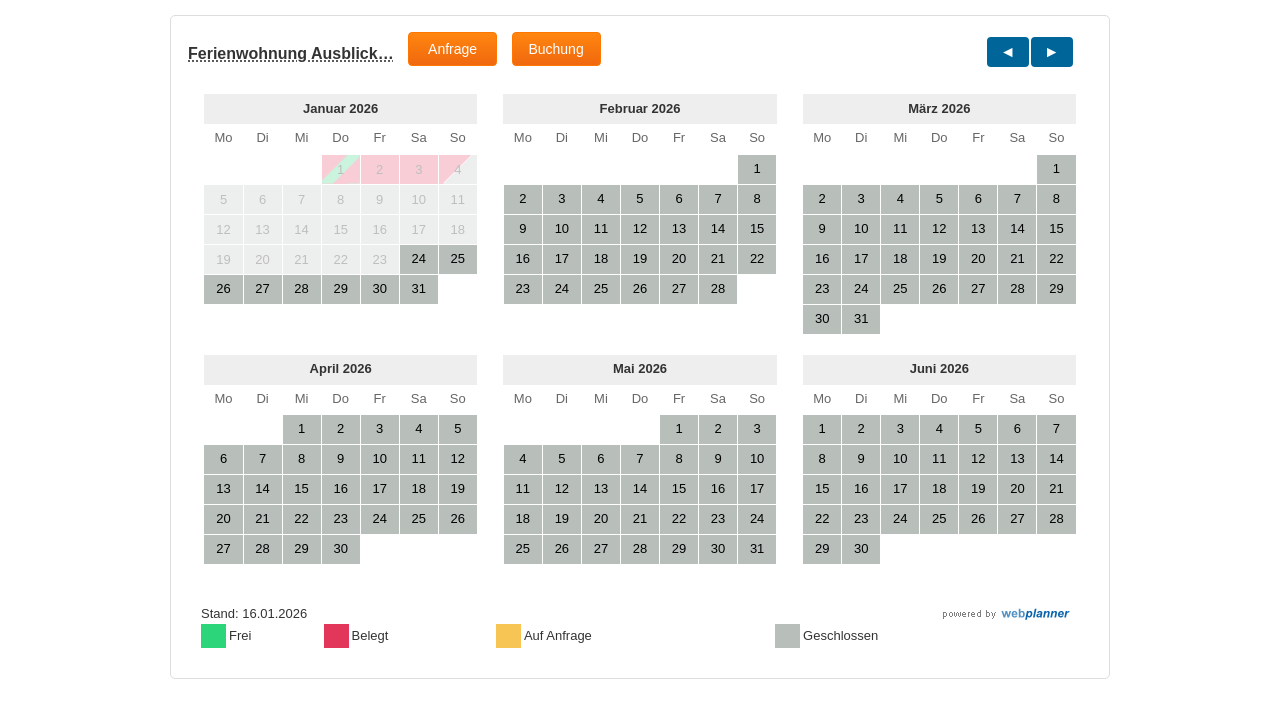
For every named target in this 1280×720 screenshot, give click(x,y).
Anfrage (452, 49)
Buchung (555, 49)
